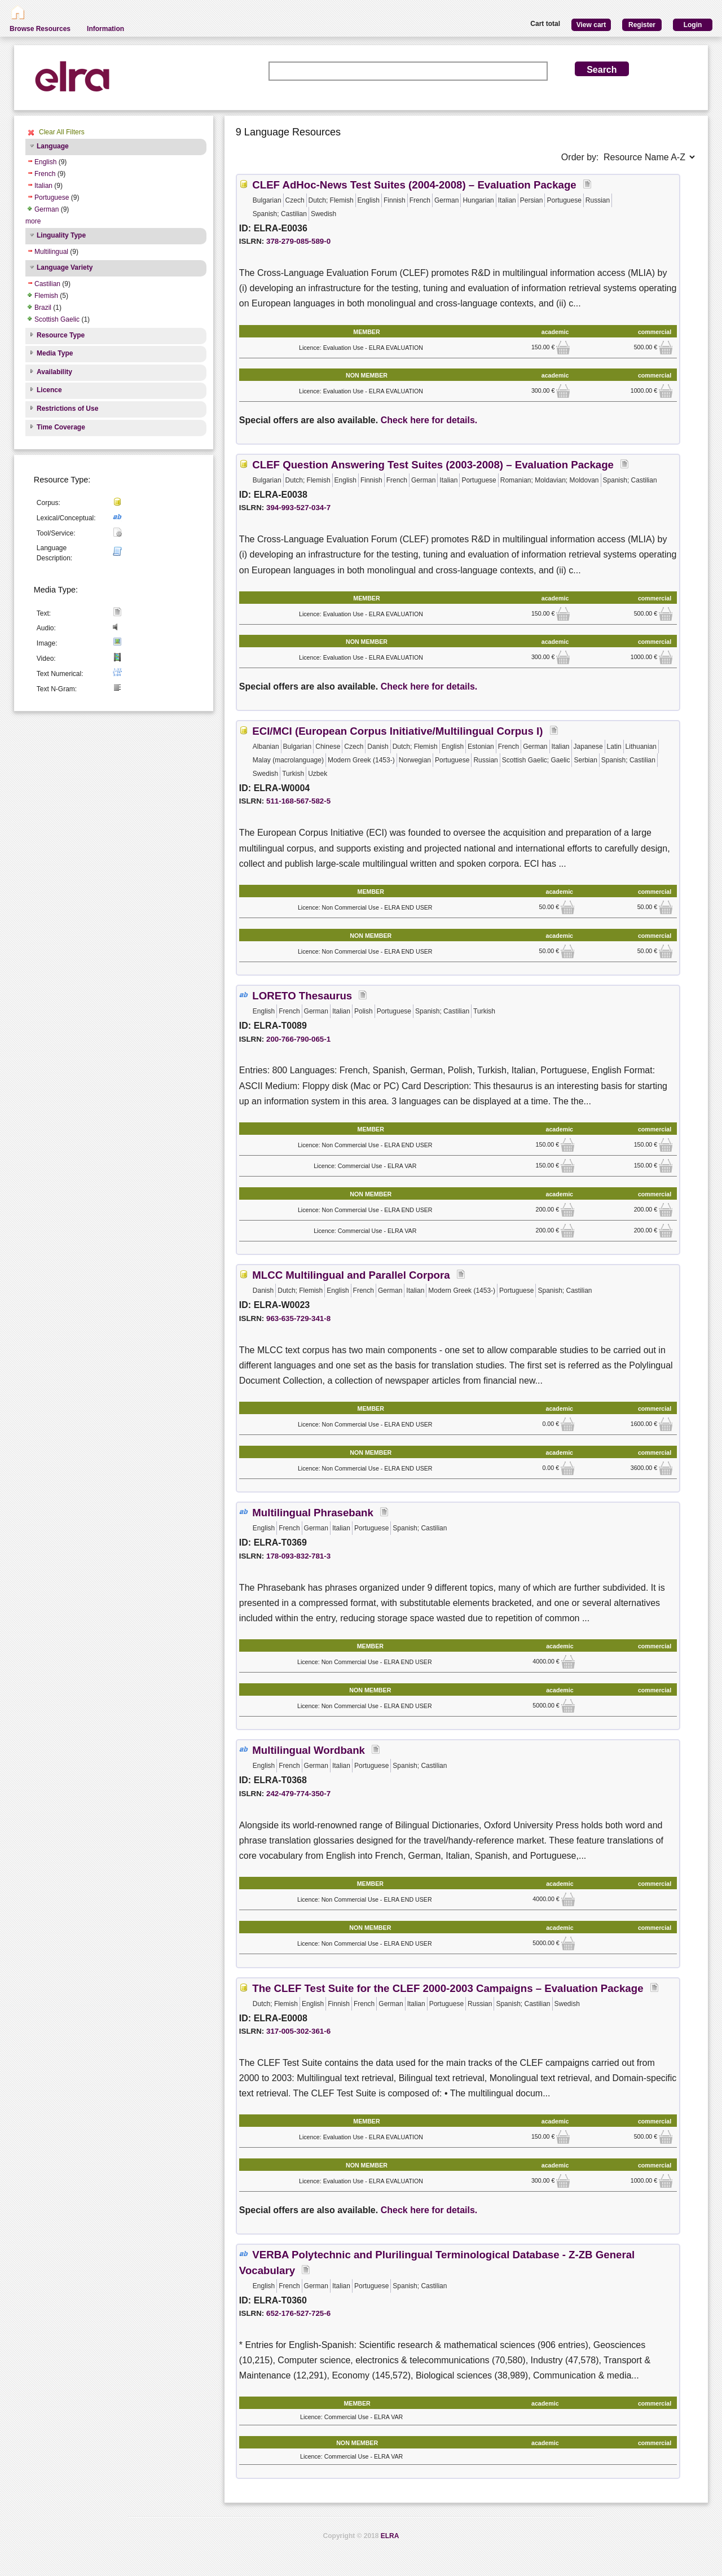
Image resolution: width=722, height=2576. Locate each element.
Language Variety (65, 267)
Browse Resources (40, 29)
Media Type (55, 353)
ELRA (390, 2536)
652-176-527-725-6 (298, 2313)
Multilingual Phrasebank (312, 1513)
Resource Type (61, 335)
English (45, 162)
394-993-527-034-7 (298, 507)
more (33, 221)
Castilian (47, 284)
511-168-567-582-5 (298, 801)
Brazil (42, 307)
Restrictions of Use (67, 408)
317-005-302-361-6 (298, 2031)
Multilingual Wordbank (308, 1750)
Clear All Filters (62, 132)
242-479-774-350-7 (298, 1793)
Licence (49, 390)
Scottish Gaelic (57, 319)
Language (53, 146)
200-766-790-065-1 (298, 1039)
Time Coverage (61, 427)
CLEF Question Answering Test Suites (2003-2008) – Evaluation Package (433, 465)
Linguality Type (61, 235)
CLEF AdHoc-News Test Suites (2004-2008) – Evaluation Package (414, 185)
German (46, 209)
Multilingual (51, 252)
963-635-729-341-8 (298, 1318)
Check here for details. (429, 420)
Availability (54, 372)
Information (105, 29)
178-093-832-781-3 (298, 1556)
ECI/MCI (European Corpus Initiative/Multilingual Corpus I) (397, 731)
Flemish (46, 296)
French (44, 174)
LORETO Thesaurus (302, 996)
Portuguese (51, 197)
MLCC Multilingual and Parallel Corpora (351, 1275)
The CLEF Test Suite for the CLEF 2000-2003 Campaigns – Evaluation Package (447, 1988)
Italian (43, 186)
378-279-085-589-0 (298, 241)
